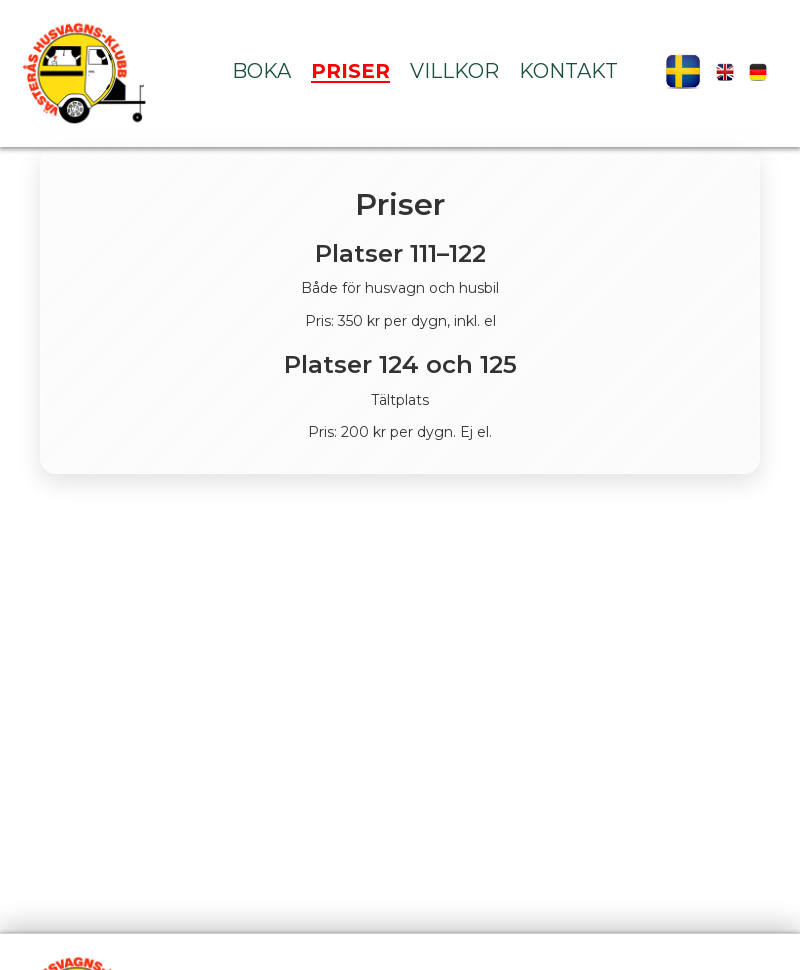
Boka (261, 71)
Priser (350, 71)
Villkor (454, 71)
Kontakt (568, 71)
